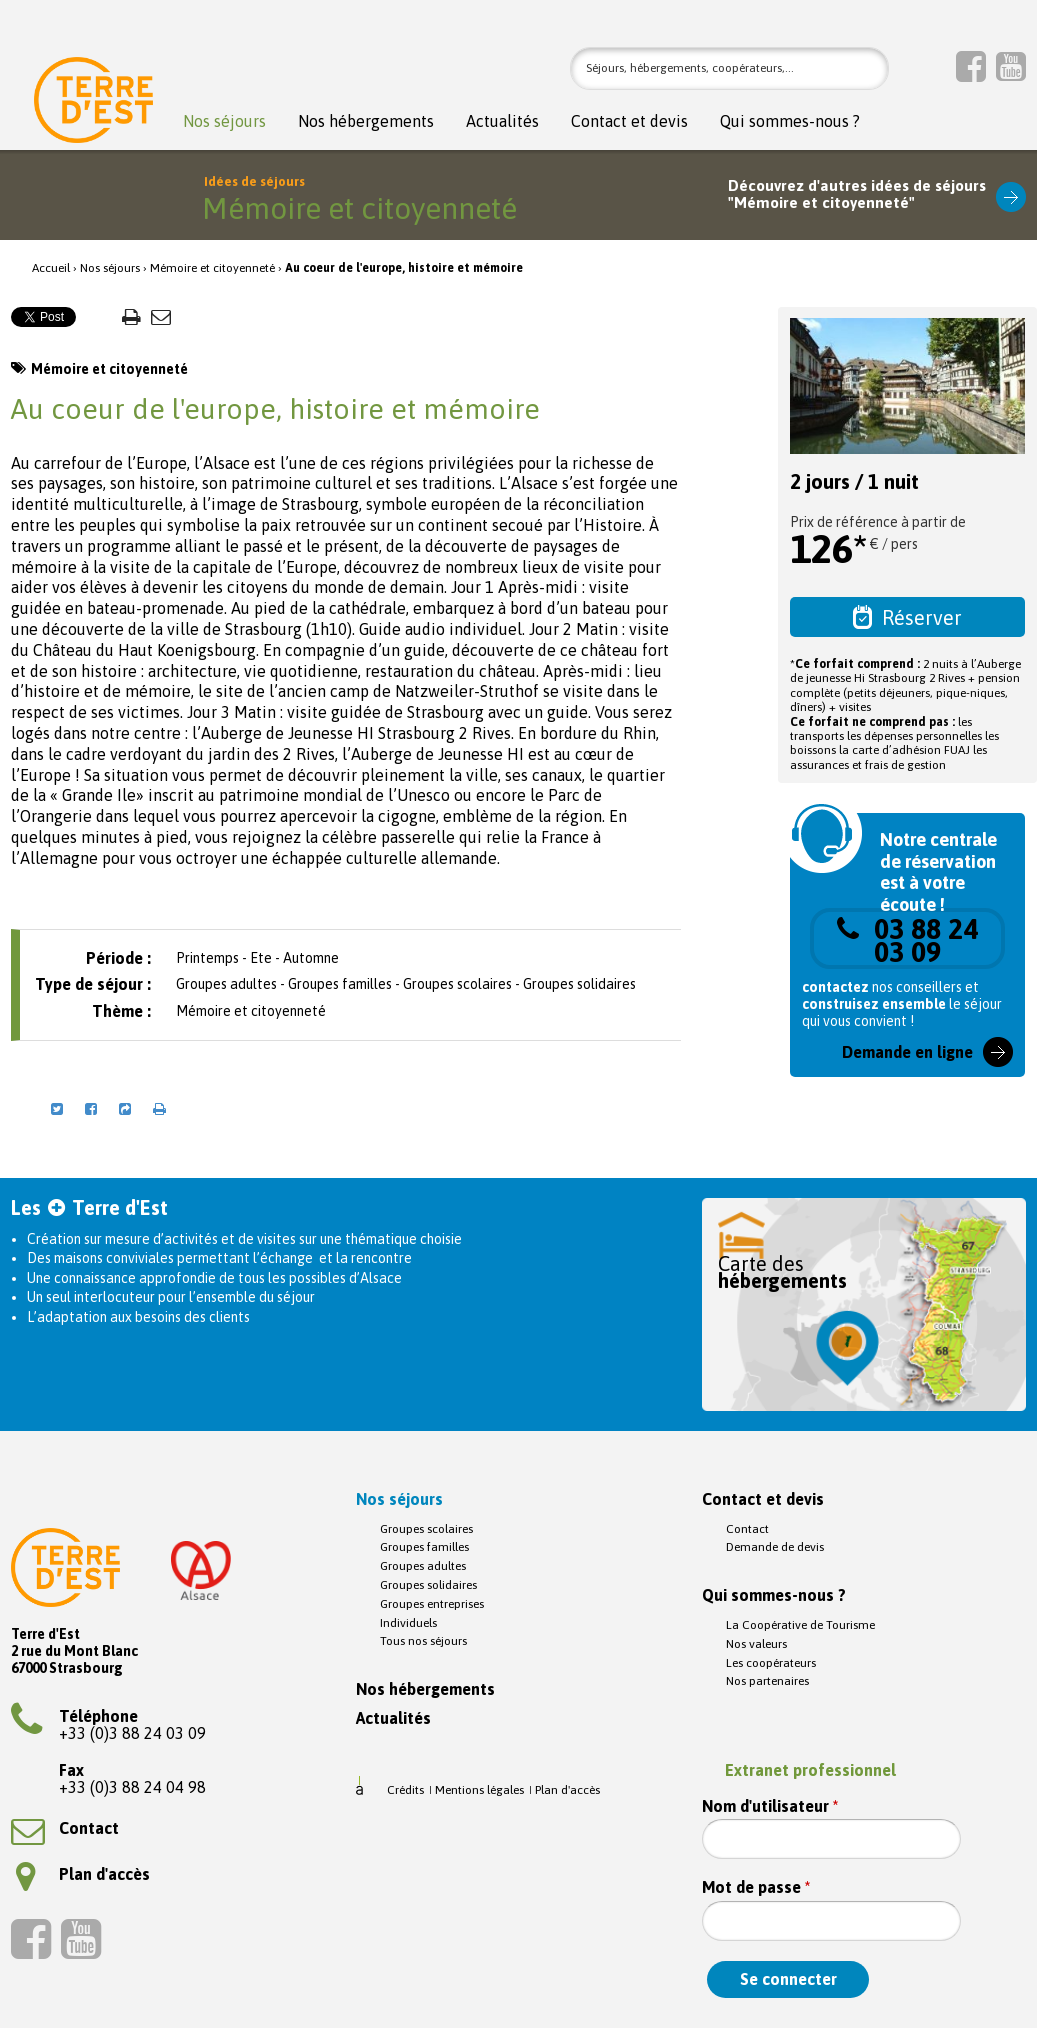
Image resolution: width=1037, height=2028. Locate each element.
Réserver (907, 617)
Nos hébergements (366, 121)
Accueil (51, 268)
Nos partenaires (767, 1681)
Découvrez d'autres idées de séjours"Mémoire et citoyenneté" (857, 194)
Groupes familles (424, 1547)
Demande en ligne (907, 1052)
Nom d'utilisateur (770, 1806)
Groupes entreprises (432, 1604)
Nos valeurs (756, 1644)
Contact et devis (629, 121)
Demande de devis (775, 1547)
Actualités (502, 121)
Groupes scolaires (426, 1529)
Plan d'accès (83, 1874)
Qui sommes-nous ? (790, 121)
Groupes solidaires (428, 1585)
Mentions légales (479, 1790)
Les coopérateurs (771, 1663)
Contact (65, 1828)
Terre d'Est (93, 104)
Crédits (405, 1790)
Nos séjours (224, 121)
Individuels (408, 1623)
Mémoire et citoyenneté (212, 268)
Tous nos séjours (423, 1641)
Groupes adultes (423, 1566)
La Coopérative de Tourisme (800, 1625)
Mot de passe (756, 1887)
